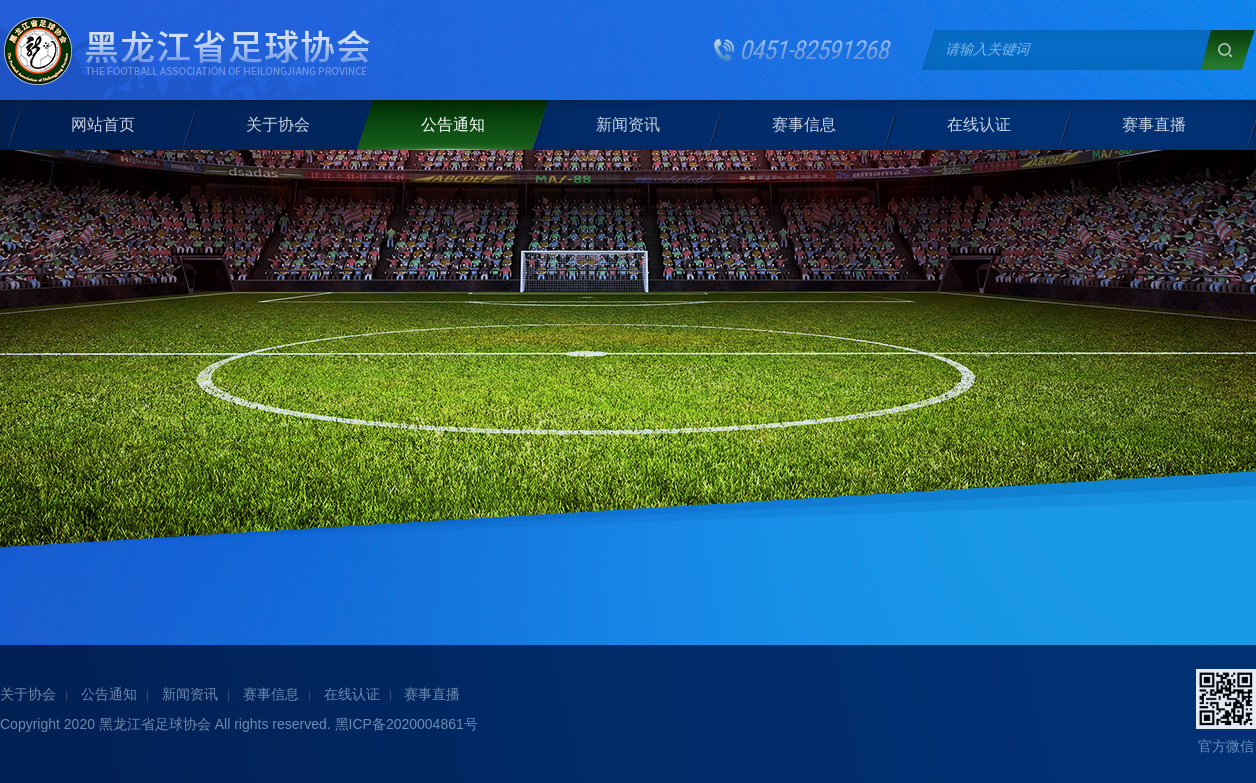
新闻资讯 (628, 124)
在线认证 (978, 124)
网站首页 (103, 124)
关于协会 (278, 124)
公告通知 (453, 124)
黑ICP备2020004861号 (406, 724)
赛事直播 (1153, 124)
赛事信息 (803, 124)
